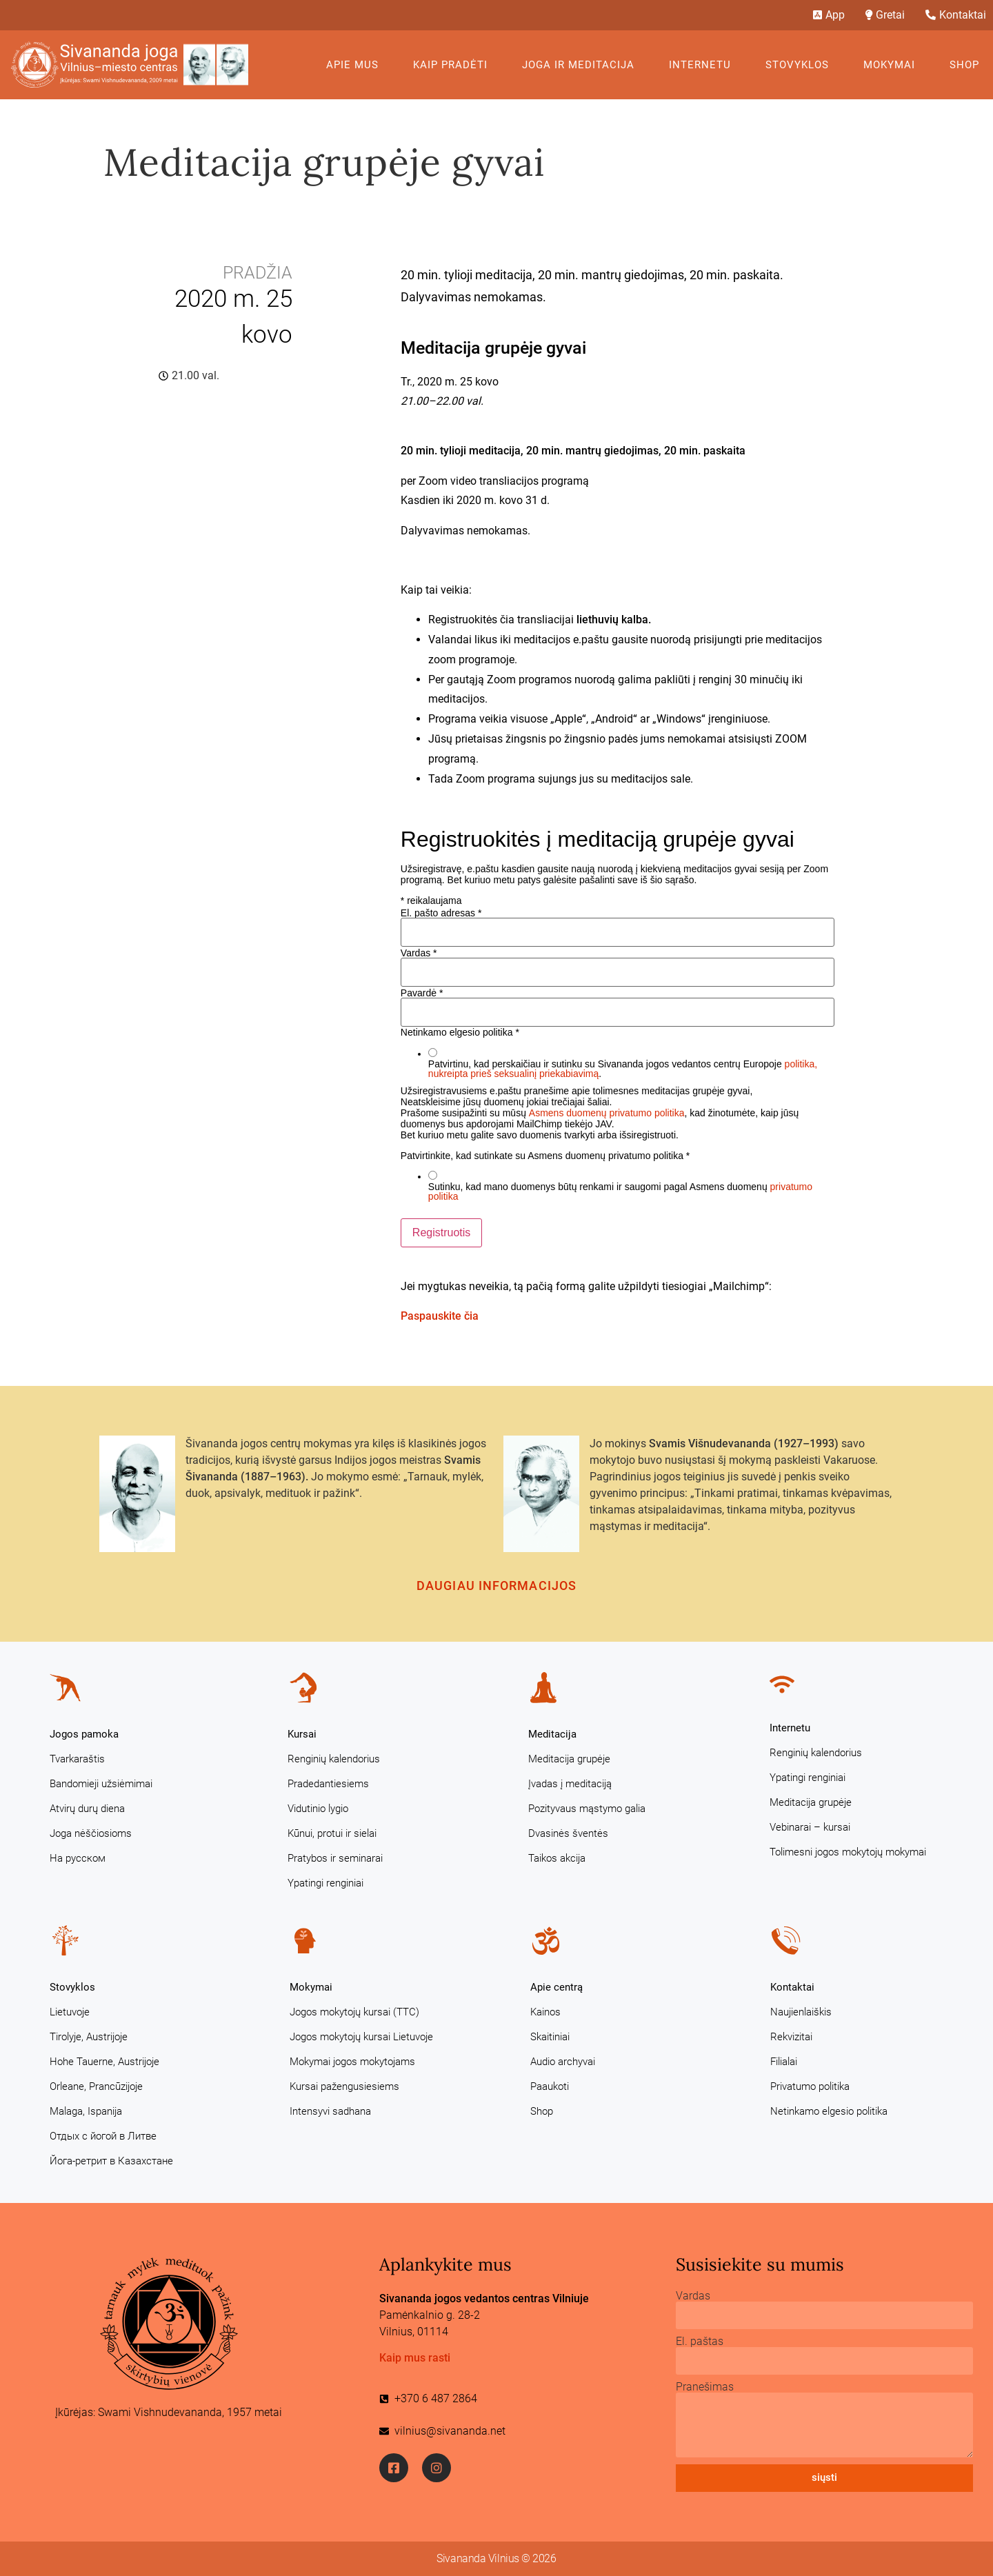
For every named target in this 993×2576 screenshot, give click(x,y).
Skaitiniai (550, 2037)
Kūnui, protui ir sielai (332, 1833)
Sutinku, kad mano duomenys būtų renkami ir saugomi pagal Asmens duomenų (620, 1191)
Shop (964, 65)
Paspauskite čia (440, 1315)
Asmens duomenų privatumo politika (607, 1112)
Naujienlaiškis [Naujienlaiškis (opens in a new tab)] (801, 2012)
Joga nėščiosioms (91, 1833)
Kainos (545, 2012)
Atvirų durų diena (87, 1808)
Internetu (703, 65)
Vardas (419, 953)
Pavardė (422, 993)
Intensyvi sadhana (330, 2111)
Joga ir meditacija (581, 65)
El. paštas (699, 2341)
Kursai (302, 1734)
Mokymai (892, 65)
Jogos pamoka (84, 1734)
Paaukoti (549, 2086)
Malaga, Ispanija (86, 2111)
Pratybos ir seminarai (335, 1858)
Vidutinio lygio (318, 1808)
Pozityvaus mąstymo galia (586, 1808)
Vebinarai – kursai (810, 1827)
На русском (78, 1858)
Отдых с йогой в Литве (103, 2136)
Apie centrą (556, 1987)
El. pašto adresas (441, 913)
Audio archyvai (562, 2061)
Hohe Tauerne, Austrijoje (104, 2061)
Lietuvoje (70, 2012)
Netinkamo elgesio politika (828, 2111)
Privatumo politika (810, 2086)
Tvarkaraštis (77, 1759)
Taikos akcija (556, 1858)
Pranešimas (705, 2387)
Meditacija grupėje (569, 1759)
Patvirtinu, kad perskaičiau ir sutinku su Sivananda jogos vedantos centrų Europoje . (622, 1068)
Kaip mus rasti (414, 2357)
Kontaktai (792, 1987)
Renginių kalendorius (334, 1759)
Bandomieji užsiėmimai (101, 1784)
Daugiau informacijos (496, 1585)
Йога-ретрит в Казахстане (111, 2161)
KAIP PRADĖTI (453, 65)
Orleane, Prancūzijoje (96, 2086)
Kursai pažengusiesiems (344, 2086)
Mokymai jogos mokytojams (352, 2061)
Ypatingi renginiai (325, 1883)
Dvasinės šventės (568, 1833)
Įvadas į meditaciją (570, 1784)
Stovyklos (800, 65)
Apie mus (355, 65)
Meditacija (552, 1734)
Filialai (783, 2061)
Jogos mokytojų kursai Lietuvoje (361, 2037)
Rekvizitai (791, 2037)
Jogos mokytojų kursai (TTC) (354, 2012)
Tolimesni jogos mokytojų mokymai (848, 1852)
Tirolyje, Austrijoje (89, 2037)
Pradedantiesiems (328, 1784)
